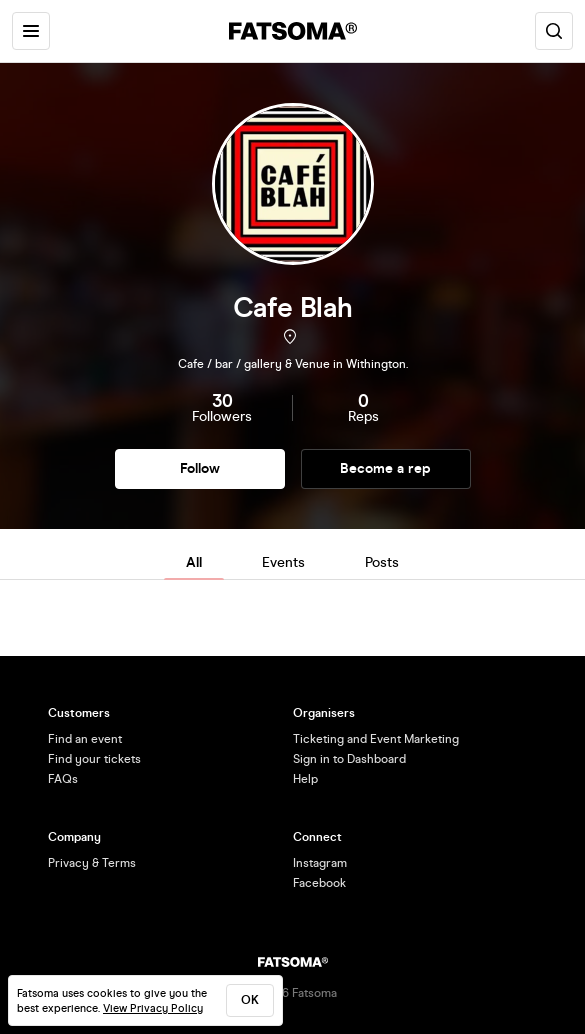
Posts (382, 562)
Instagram (320, 863)
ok (250, 1000)
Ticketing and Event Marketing (376, 739)
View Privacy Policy (153, 1008)
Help (305, 779)
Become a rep (385, 468)
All (194, 562)
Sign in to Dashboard (349, 759)
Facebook (319, 883)
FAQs (63, 779)
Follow (200, 468)
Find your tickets (94, 759)
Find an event (85, 739)
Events (283, 562)
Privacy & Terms (92, 863)
